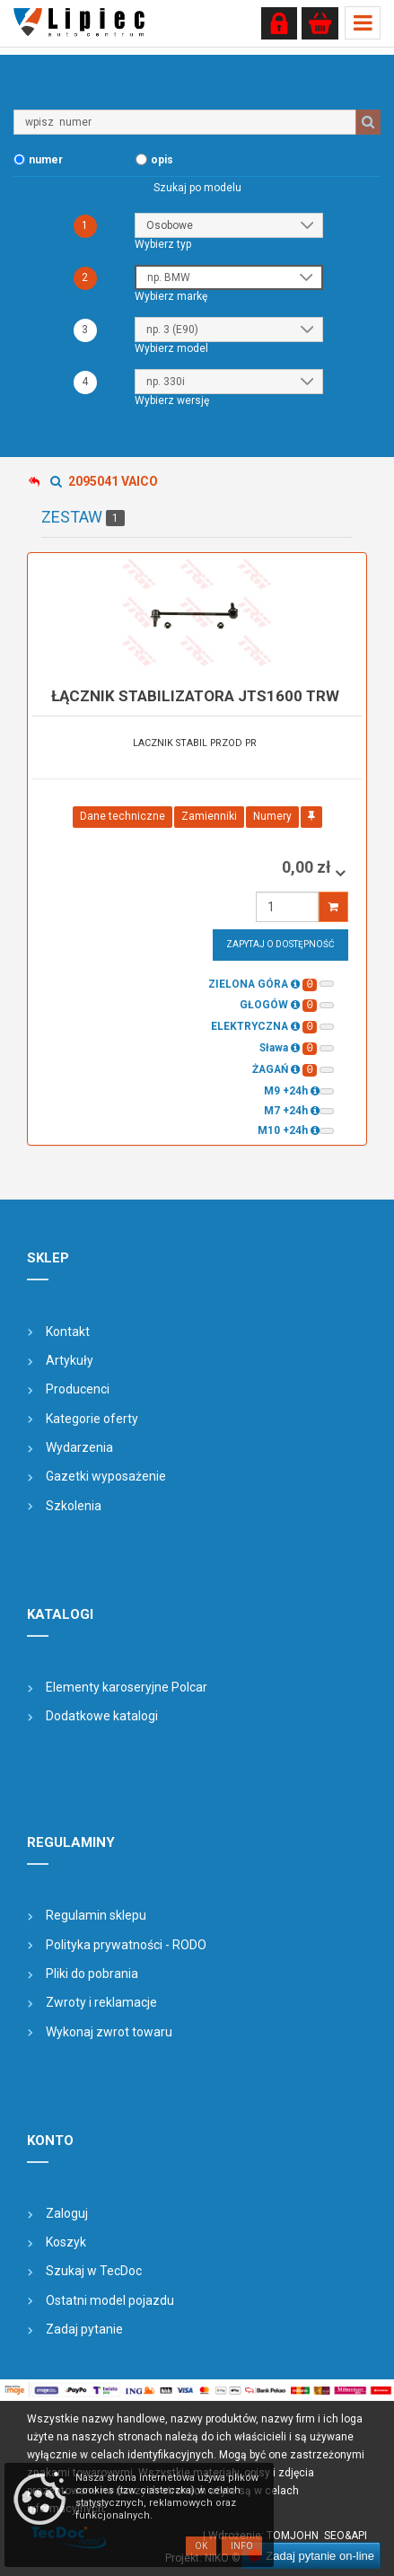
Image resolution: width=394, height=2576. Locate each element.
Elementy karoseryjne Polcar (126, 1687)
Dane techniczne (122, 816)
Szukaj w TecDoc (94, 2271)
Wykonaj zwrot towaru (109, 2032)
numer (46, 160)
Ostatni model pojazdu (110, 2300)
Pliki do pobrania (92, 1973)
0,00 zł (308, 866)
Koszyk (66, 2242)
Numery (272, 816)
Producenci (77, 1389)
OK (201, 2546)
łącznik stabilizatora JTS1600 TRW (195, 696)
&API (356, 2535)
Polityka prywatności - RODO (126, 1945)
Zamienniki (209, 816)
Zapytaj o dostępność (280, 944)
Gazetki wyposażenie (106, 1476)
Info (242, 2546)
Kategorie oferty (92, 1418)
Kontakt (68, 1331)
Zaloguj (67, 2213)
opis (162, 160)
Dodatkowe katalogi (102, 1716)
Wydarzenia (79, 1447)
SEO (334, 2535)
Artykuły (69, 1360)
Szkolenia (73, 1506)
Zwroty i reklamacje (101, 2002)
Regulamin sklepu (96, 1915)
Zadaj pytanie (84, 2329)
